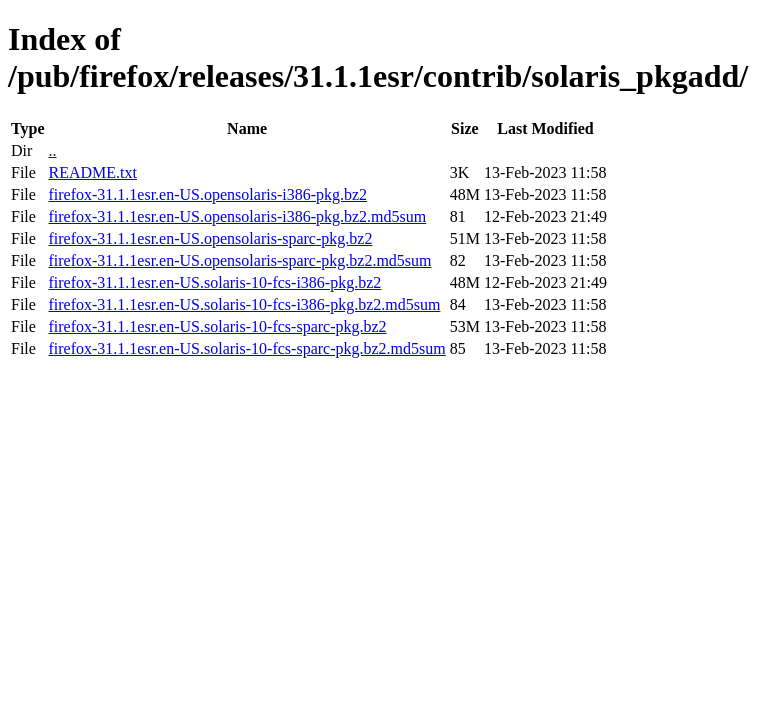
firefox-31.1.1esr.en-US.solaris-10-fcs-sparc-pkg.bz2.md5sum (246, 348)
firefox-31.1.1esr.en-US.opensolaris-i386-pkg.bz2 (207, 194)
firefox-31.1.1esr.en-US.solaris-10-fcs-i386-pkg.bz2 (214, 282)
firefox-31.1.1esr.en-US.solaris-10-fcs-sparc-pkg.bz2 (217, 326)
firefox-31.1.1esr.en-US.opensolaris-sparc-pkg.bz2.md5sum (239, 260)
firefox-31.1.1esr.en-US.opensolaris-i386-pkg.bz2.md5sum (237, 216)
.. (52, 150)
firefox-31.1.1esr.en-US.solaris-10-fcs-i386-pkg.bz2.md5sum (244, 304)
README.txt (92, 172)
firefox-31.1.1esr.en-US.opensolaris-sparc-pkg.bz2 (210, 238)
